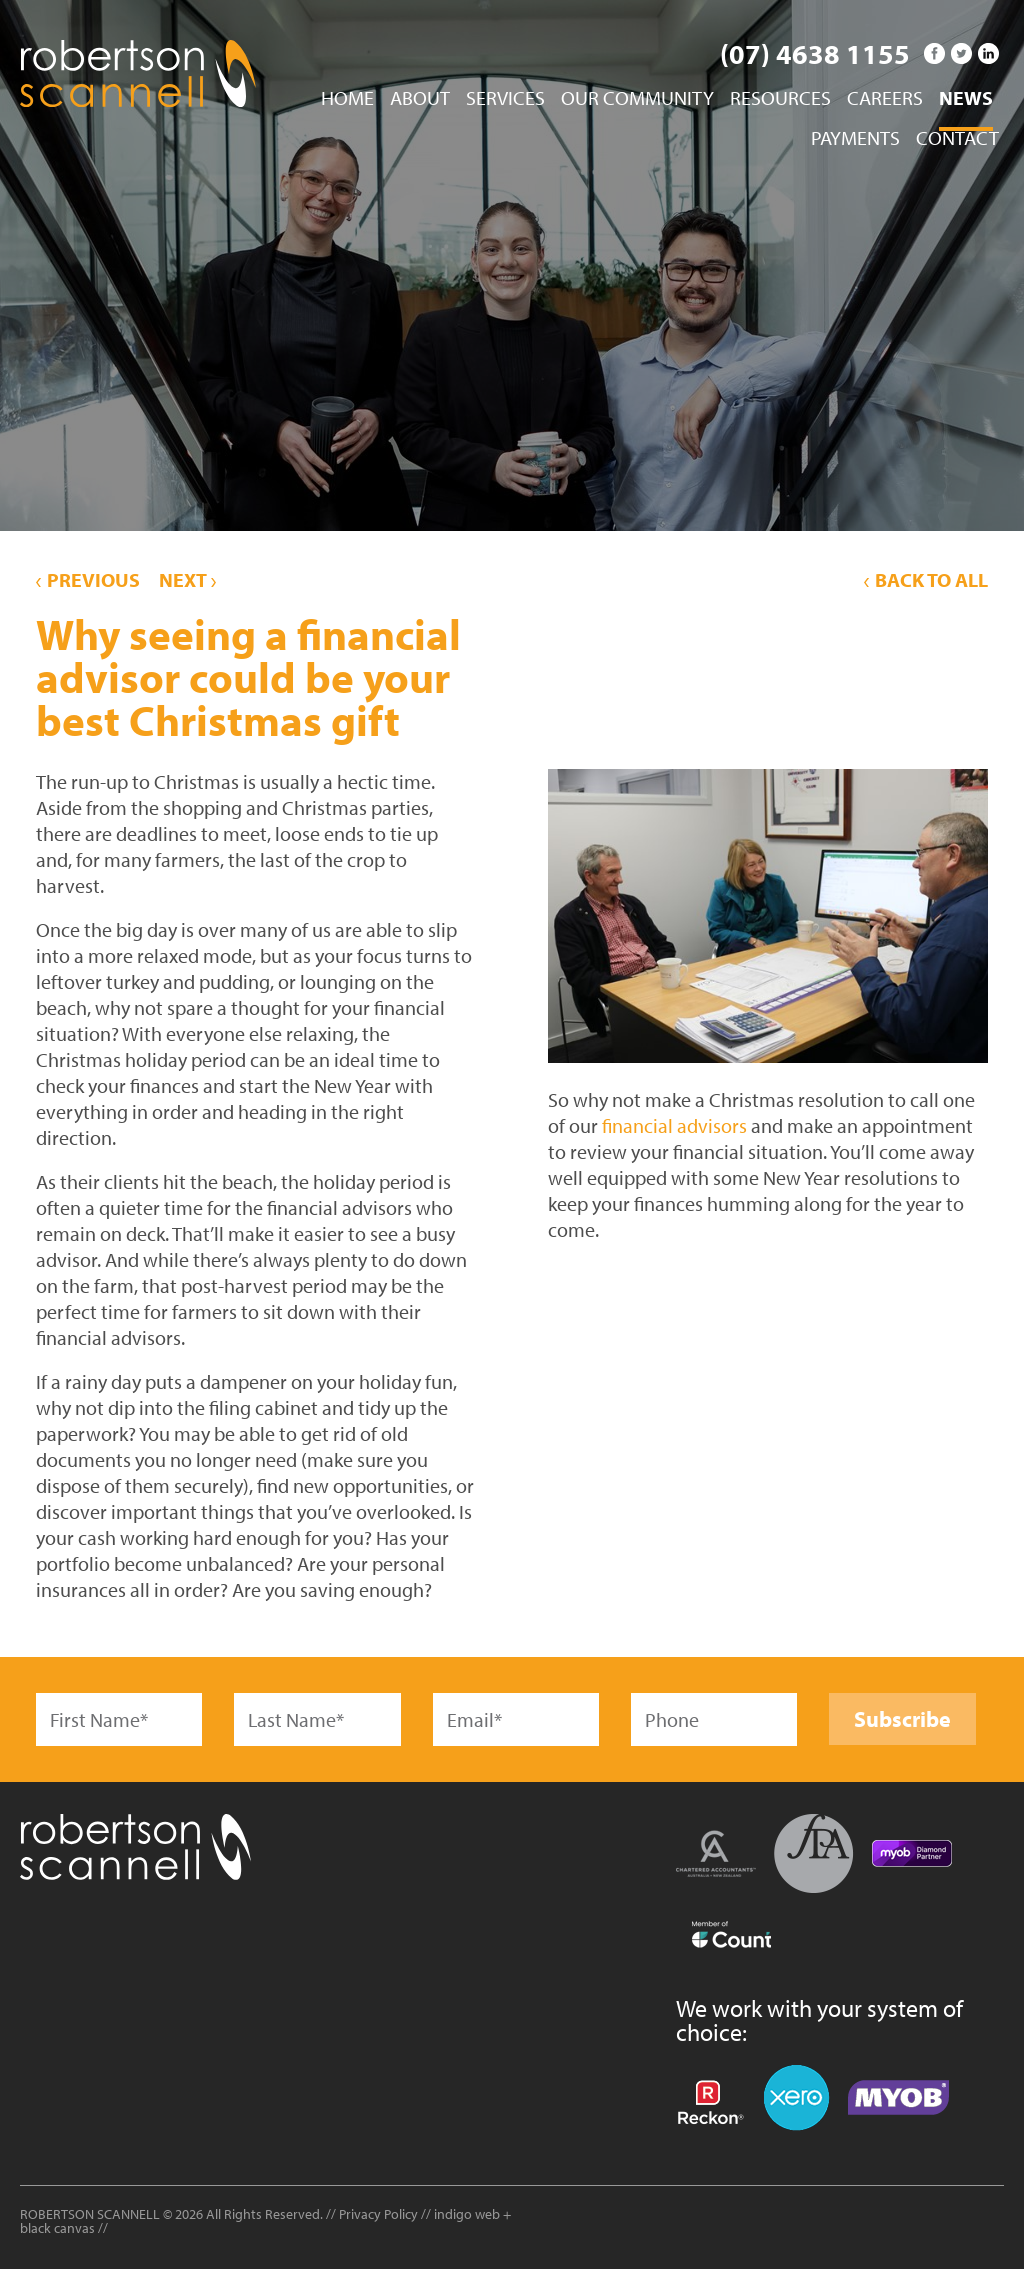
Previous (88, 579)
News (966, 99)
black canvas (57, 2228)
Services (505, 99)
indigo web (468, 2214)
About (420, 99)
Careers (885, 99)
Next (187, 579)
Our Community (637, 99)
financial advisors (674, 1125)
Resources (780, 99)
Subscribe (902, 1719)
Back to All (926, 579)
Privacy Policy (378, 2214)
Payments (855, 139)
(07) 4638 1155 (815, 53)
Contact (957, 139)
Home (347, 99)
